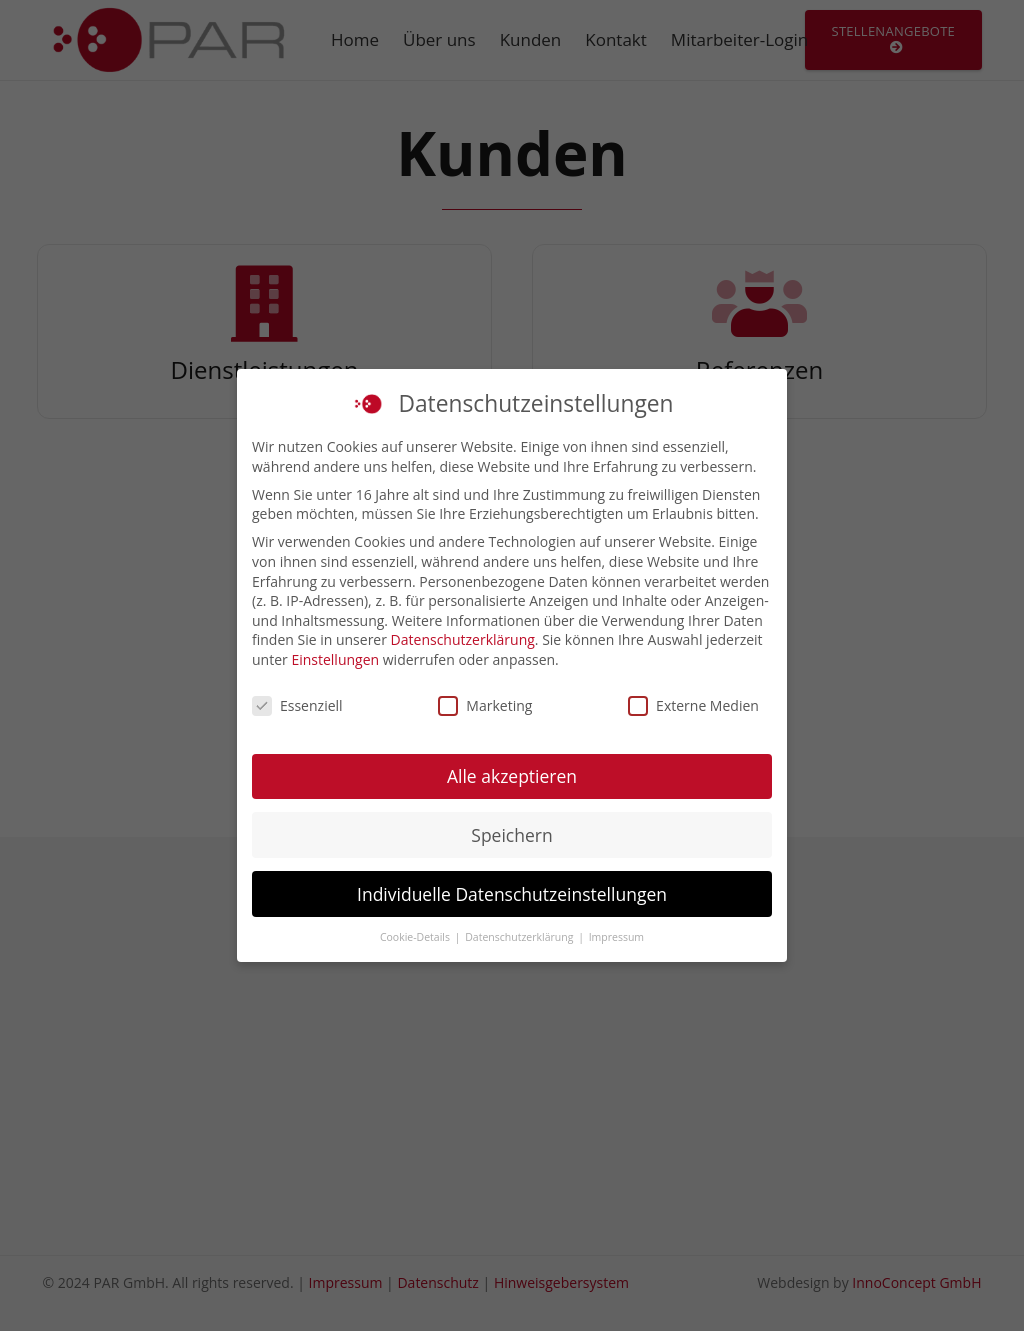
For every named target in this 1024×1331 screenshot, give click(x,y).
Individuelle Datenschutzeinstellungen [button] (512, 894)
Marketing (485, 705)
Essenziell (297, 705)
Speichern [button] (511, 835)
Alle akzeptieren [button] (512, 776)
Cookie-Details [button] (416, 937)
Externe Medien (693, 705)
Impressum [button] (616, 937)
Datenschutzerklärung (463, 639)
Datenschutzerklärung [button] (520, 937)
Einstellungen (335, 659)
